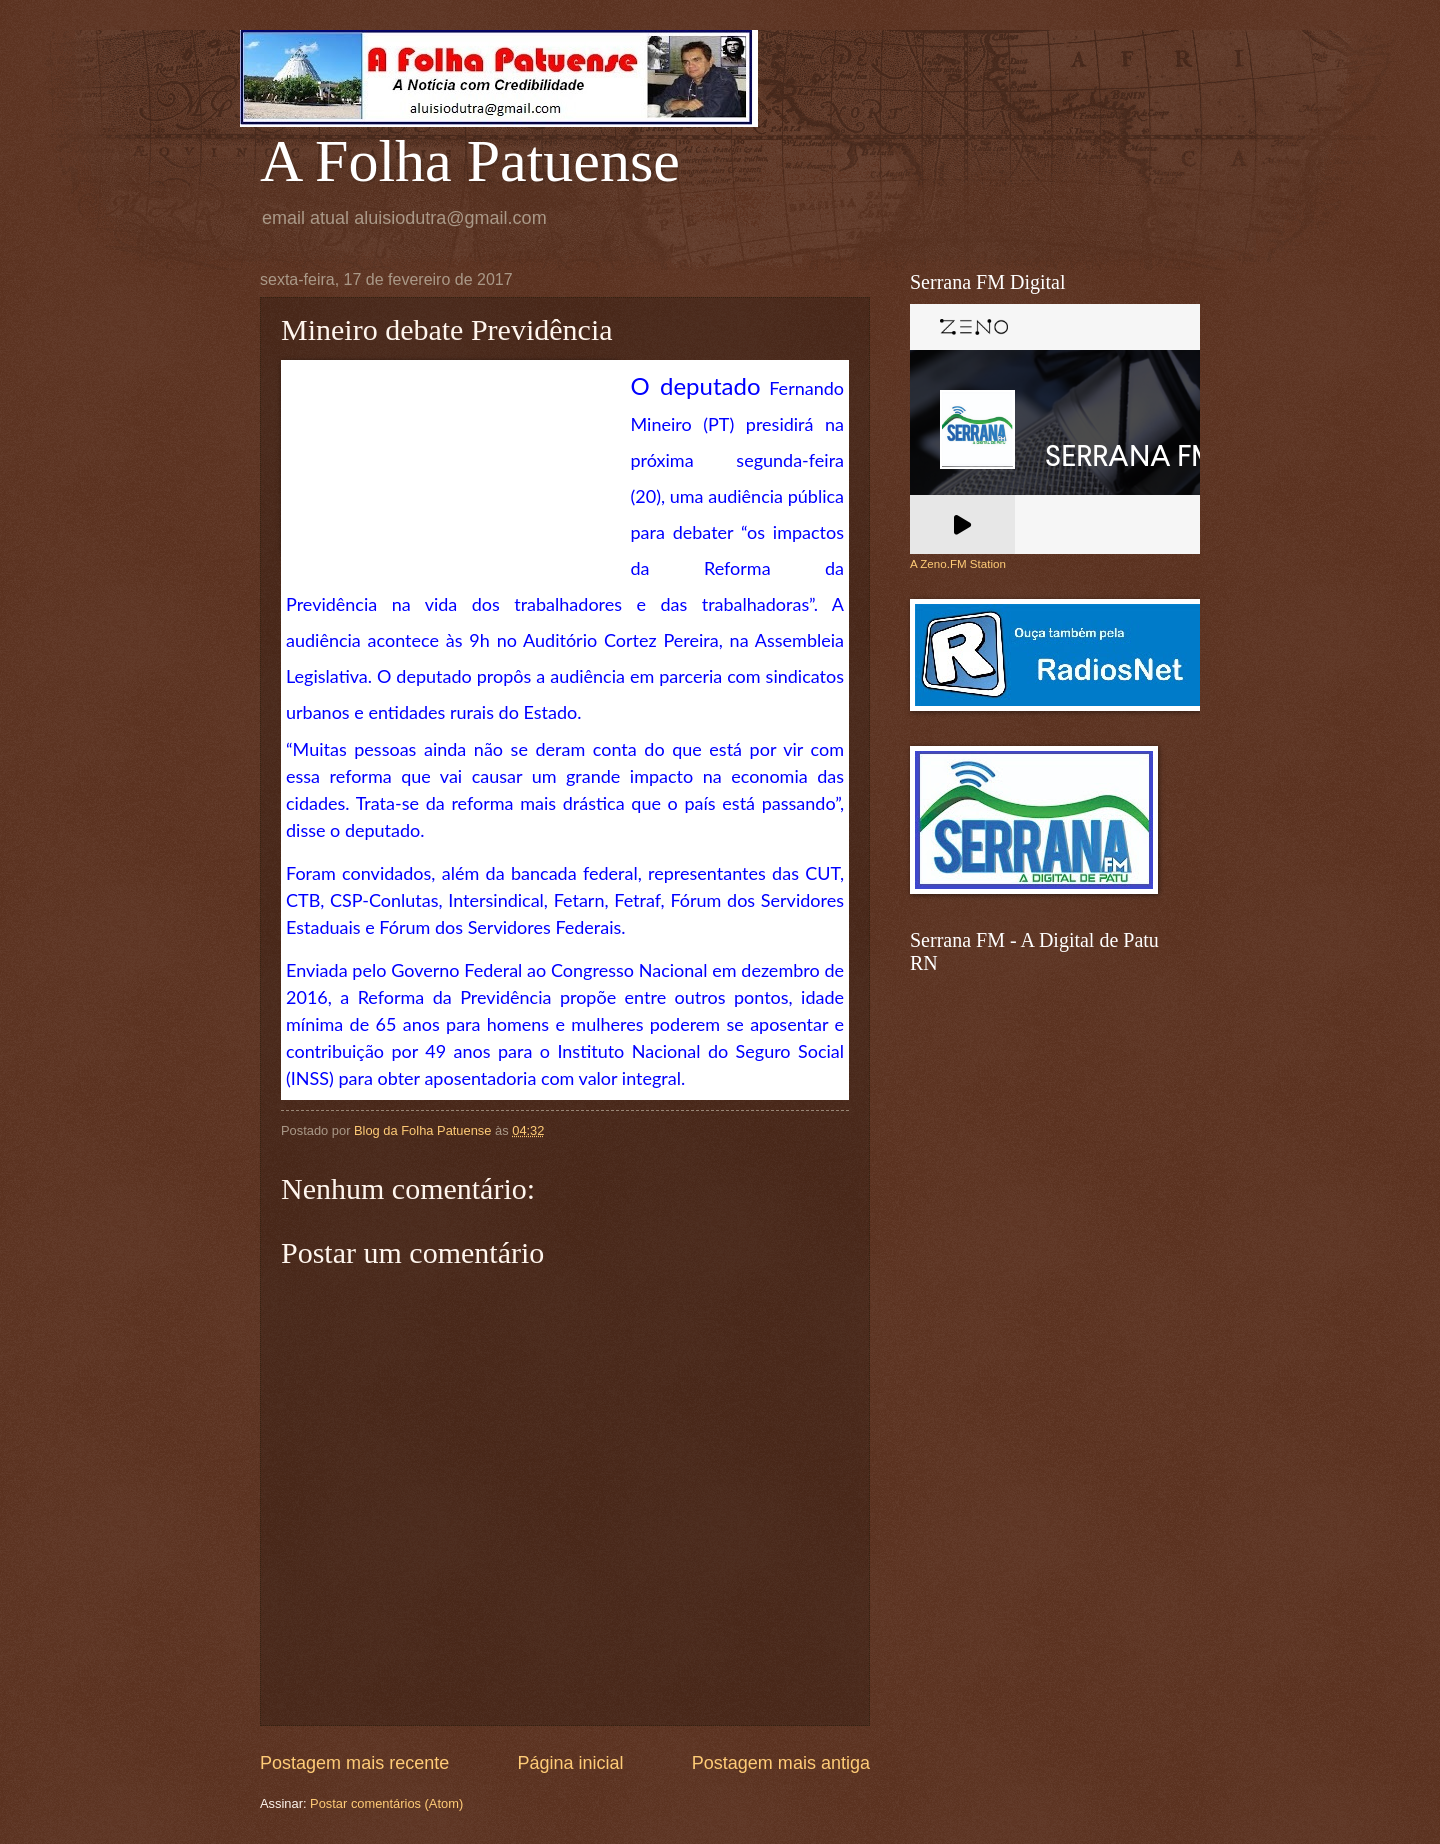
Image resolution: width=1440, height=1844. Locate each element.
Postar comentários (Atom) (386, 1803)
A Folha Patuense (470, 161)
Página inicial (570, 1763)
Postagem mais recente (354, 1763)
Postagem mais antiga (781, 1763)
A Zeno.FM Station (958, 564)
